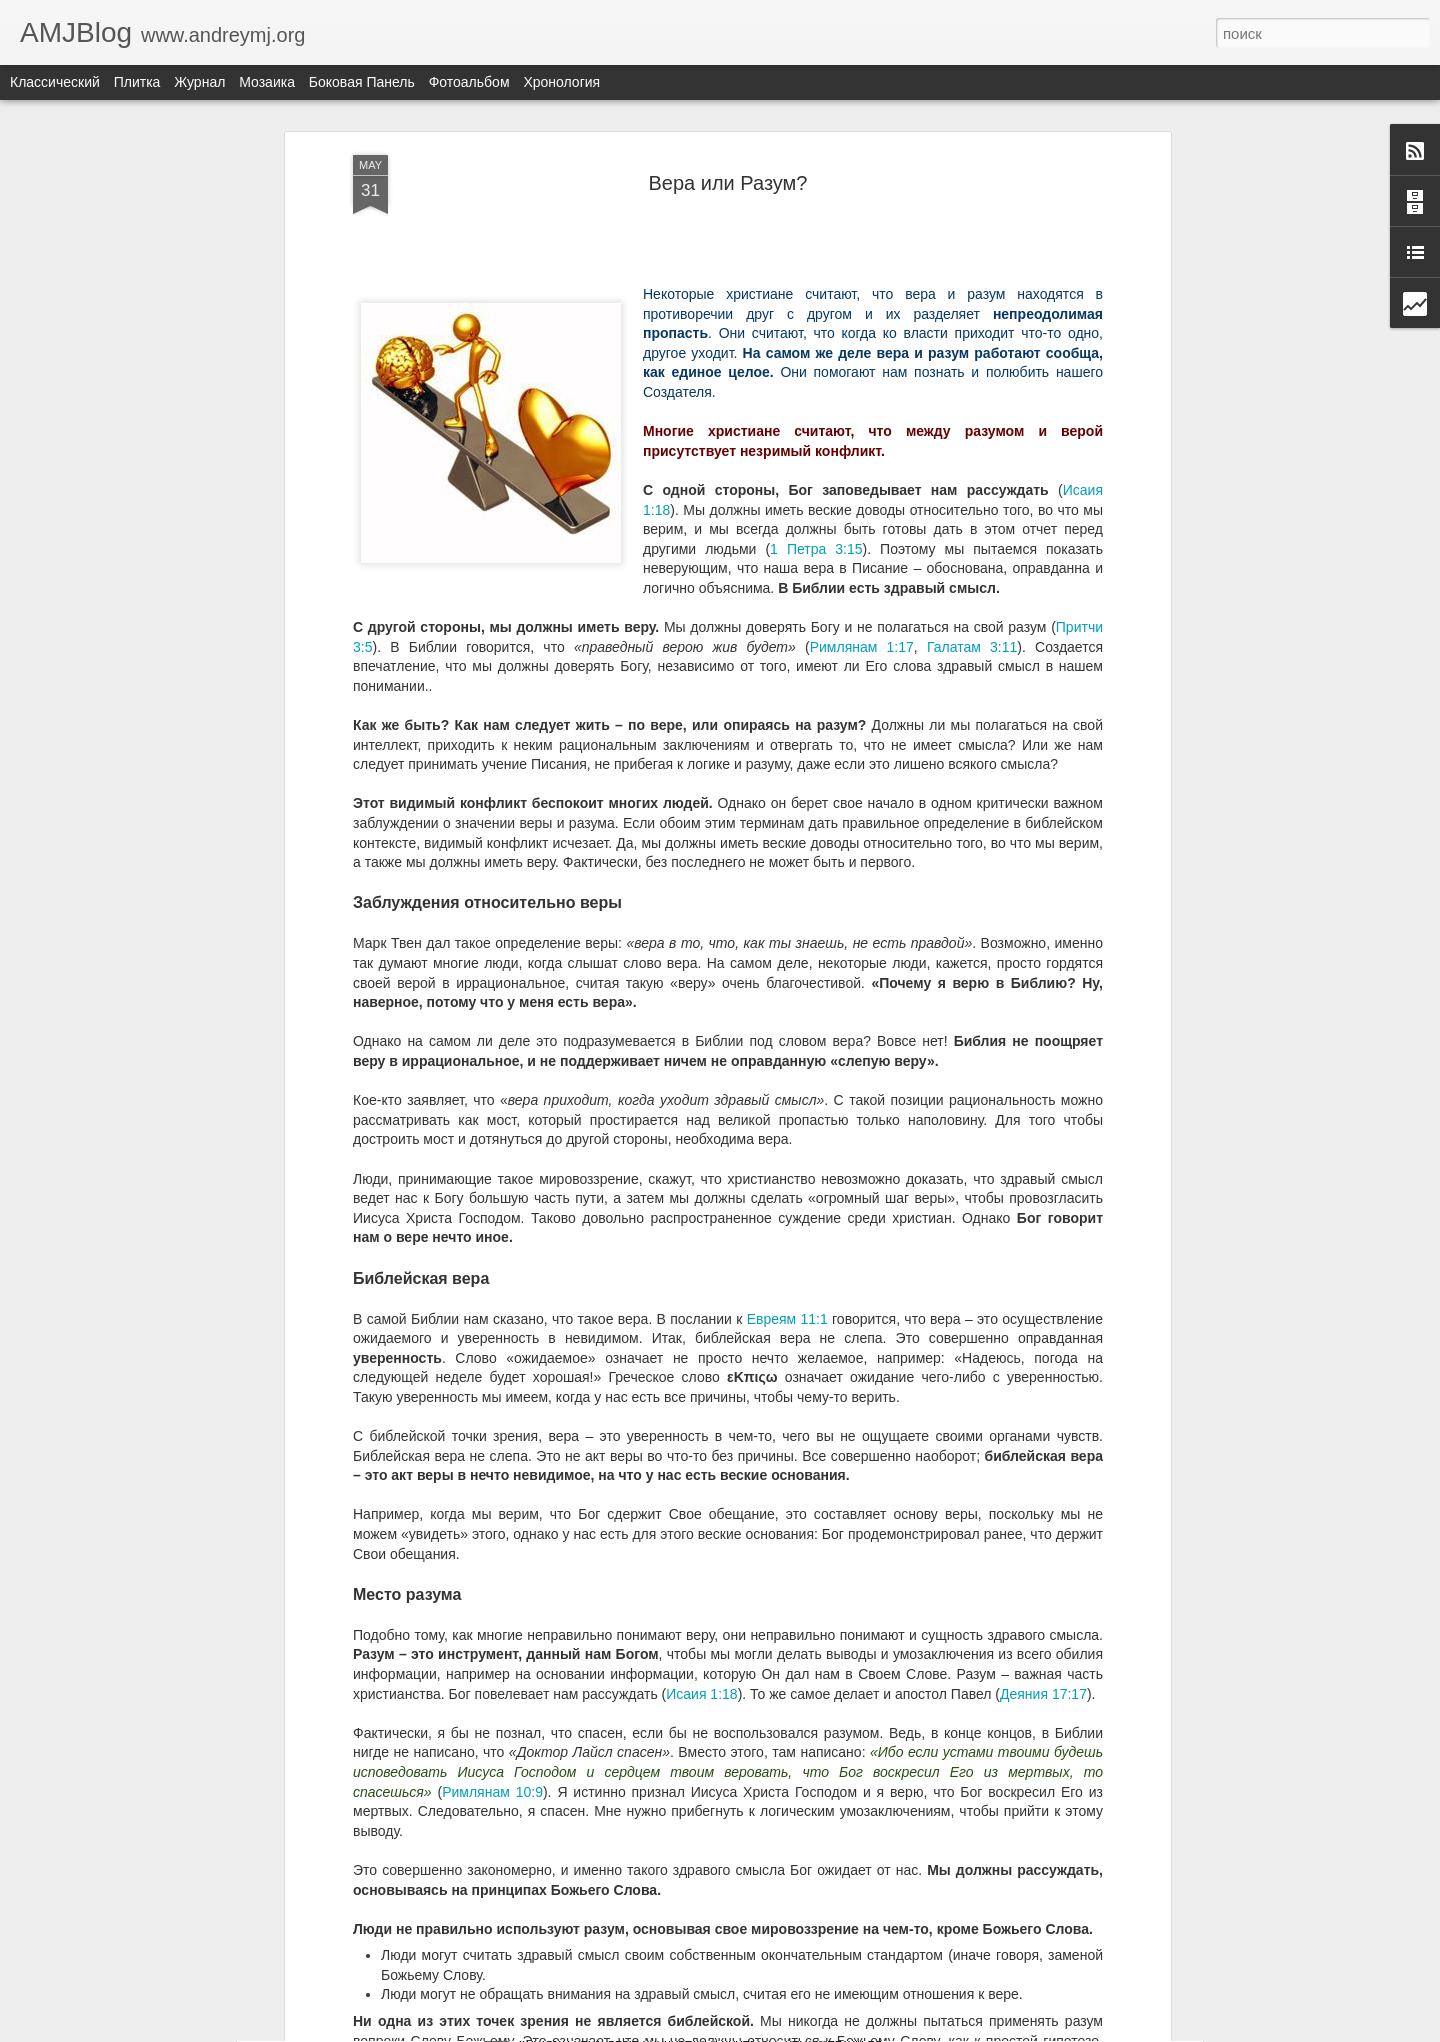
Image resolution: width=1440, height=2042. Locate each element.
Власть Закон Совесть (602, 1792)
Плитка (137, 82)
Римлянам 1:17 (862, 169)
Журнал (199, 82)
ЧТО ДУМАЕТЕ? (580, 2019)
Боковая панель (362, 82)
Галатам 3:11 (972, 169)
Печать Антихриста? (594, 1565)
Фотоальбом (469, 82)
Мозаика (267, 82)
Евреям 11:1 (787, 841)
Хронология (561, 82)
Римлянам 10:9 (492, 1314)
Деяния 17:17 (1043, 1216)
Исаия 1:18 (701, 1216)
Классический (55, 82)
